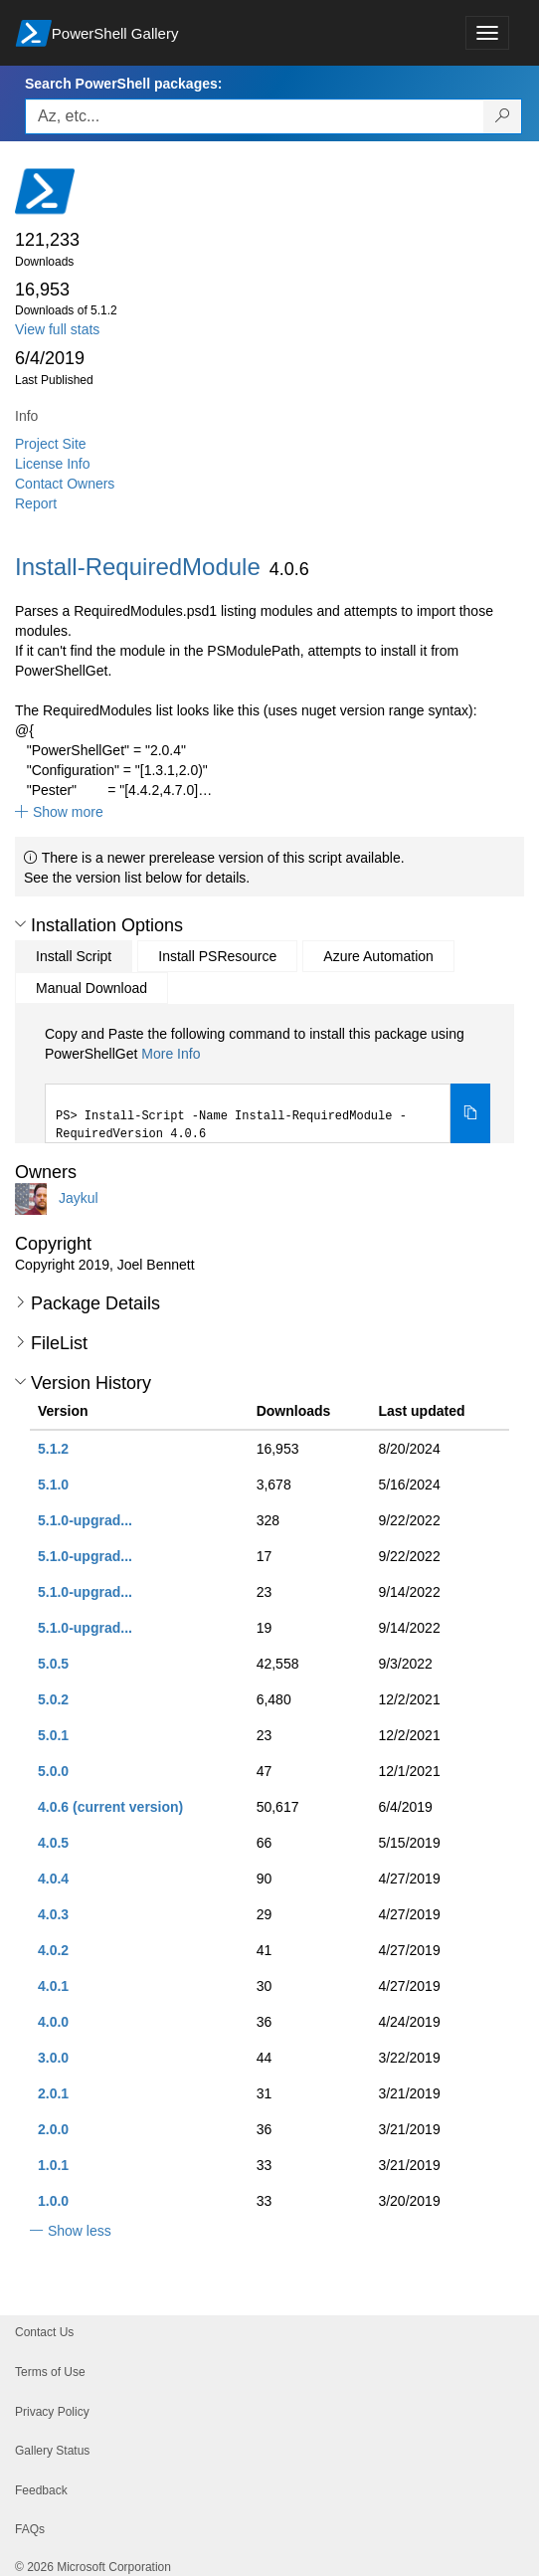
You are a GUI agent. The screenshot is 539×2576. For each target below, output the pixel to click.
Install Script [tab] (73, 956)
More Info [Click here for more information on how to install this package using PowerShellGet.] (170, 1054)
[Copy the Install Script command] (470, 1113)
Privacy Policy (52, 2412)
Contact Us (44, 2332)
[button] (59, 812)
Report (36, 503)
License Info (52, 464)
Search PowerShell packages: (123, 84)
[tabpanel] (267, 1083)
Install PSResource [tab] (217, 956)
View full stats (57, 329)
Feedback (41, 2490)
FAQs (30, 2529)
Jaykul (78, 1198)
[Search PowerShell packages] (502, 116)
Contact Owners (64, 484)
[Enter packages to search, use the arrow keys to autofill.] (254, 116)
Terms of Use (50, 2372)
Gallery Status (52, 2451)
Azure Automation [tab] (378, 956)
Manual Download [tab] (91, 988)
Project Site (51, 444)
